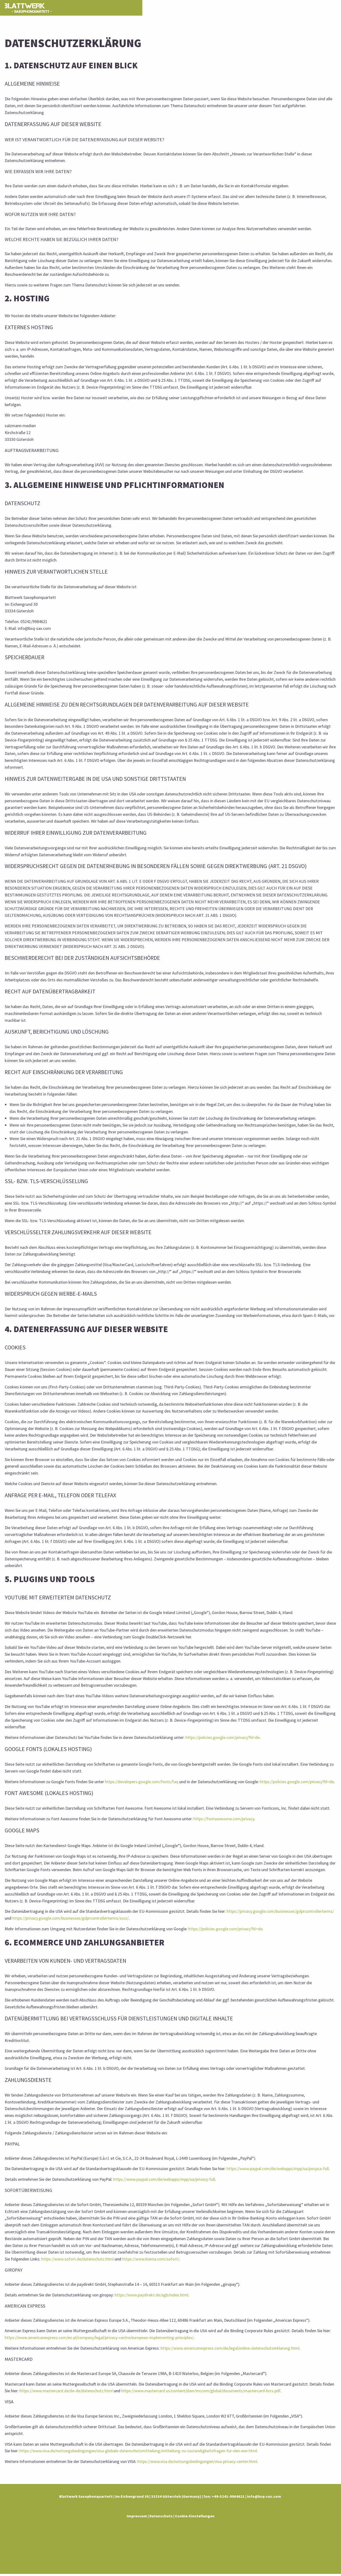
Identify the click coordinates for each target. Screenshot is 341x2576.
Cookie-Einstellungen (195, 2518)
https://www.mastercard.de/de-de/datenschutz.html (66, 2393)
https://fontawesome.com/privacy (223, 1821)
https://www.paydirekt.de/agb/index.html (151, 2297)
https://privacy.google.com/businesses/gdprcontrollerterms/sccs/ (70, 1920)
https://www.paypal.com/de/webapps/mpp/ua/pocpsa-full (278, 2170)
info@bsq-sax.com (264, 2498)
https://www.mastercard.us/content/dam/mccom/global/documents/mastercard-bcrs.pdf (200, 2393)
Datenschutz (161, 2518)
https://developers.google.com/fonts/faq (141, 1783)
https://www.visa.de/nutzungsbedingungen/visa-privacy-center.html (197, 2463)
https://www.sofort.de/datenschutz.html (77, 2261)
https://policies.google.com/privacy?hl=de (222, 1739)
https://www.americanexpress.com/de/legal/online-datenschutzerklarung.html (230, 2350)
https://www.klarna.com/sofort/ (150, 2261)
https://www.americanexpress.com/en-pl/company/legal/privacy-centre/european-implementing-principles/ (99, 2339)
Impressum (137, 2518)
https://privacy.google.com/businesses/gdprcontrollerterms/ (280, 1913)
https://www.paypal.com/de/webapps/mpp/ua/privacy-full (164, 2181)
